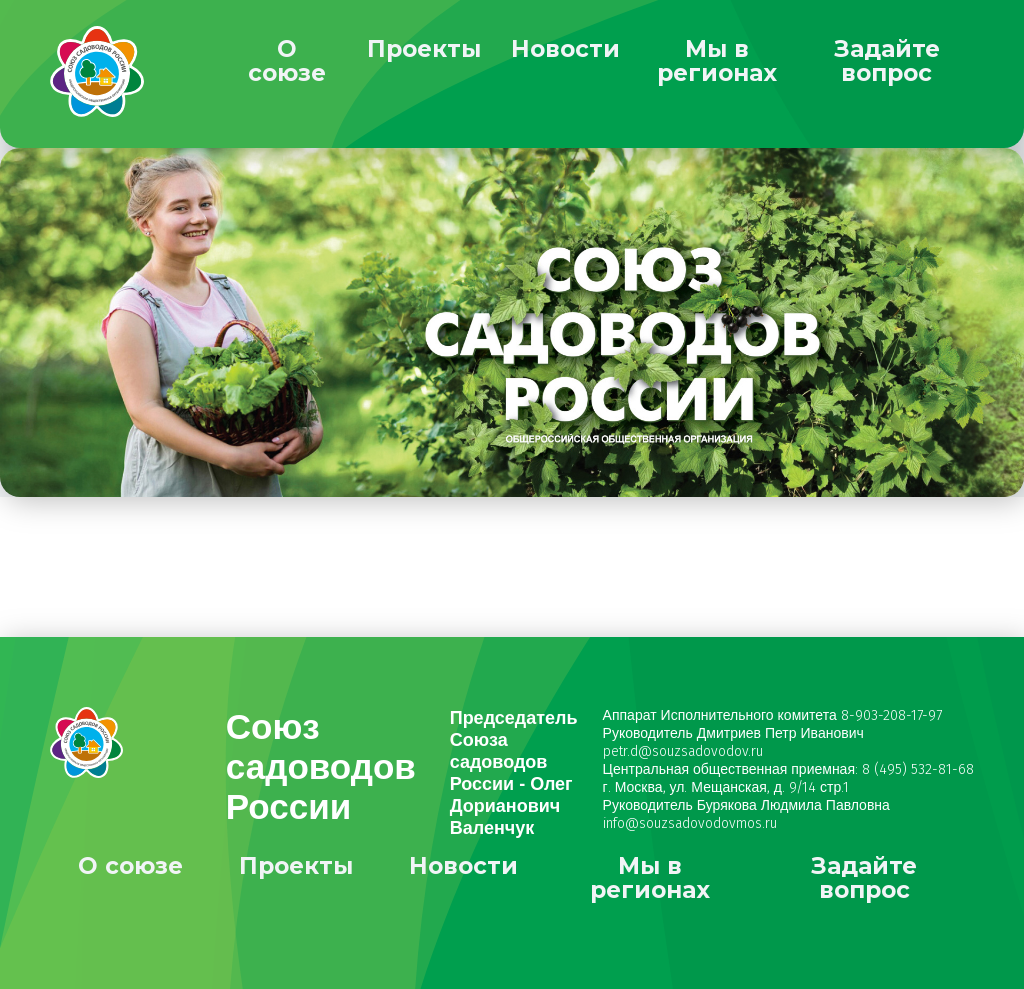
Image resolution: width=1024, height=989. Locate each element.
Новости (565, 49)
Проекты (424, 49)
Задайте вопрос (887, 61)
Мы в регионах (717, 61)
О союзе (287, 61)
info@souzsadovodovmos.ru (690, 823)
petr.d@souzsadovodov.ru (683, 751)
